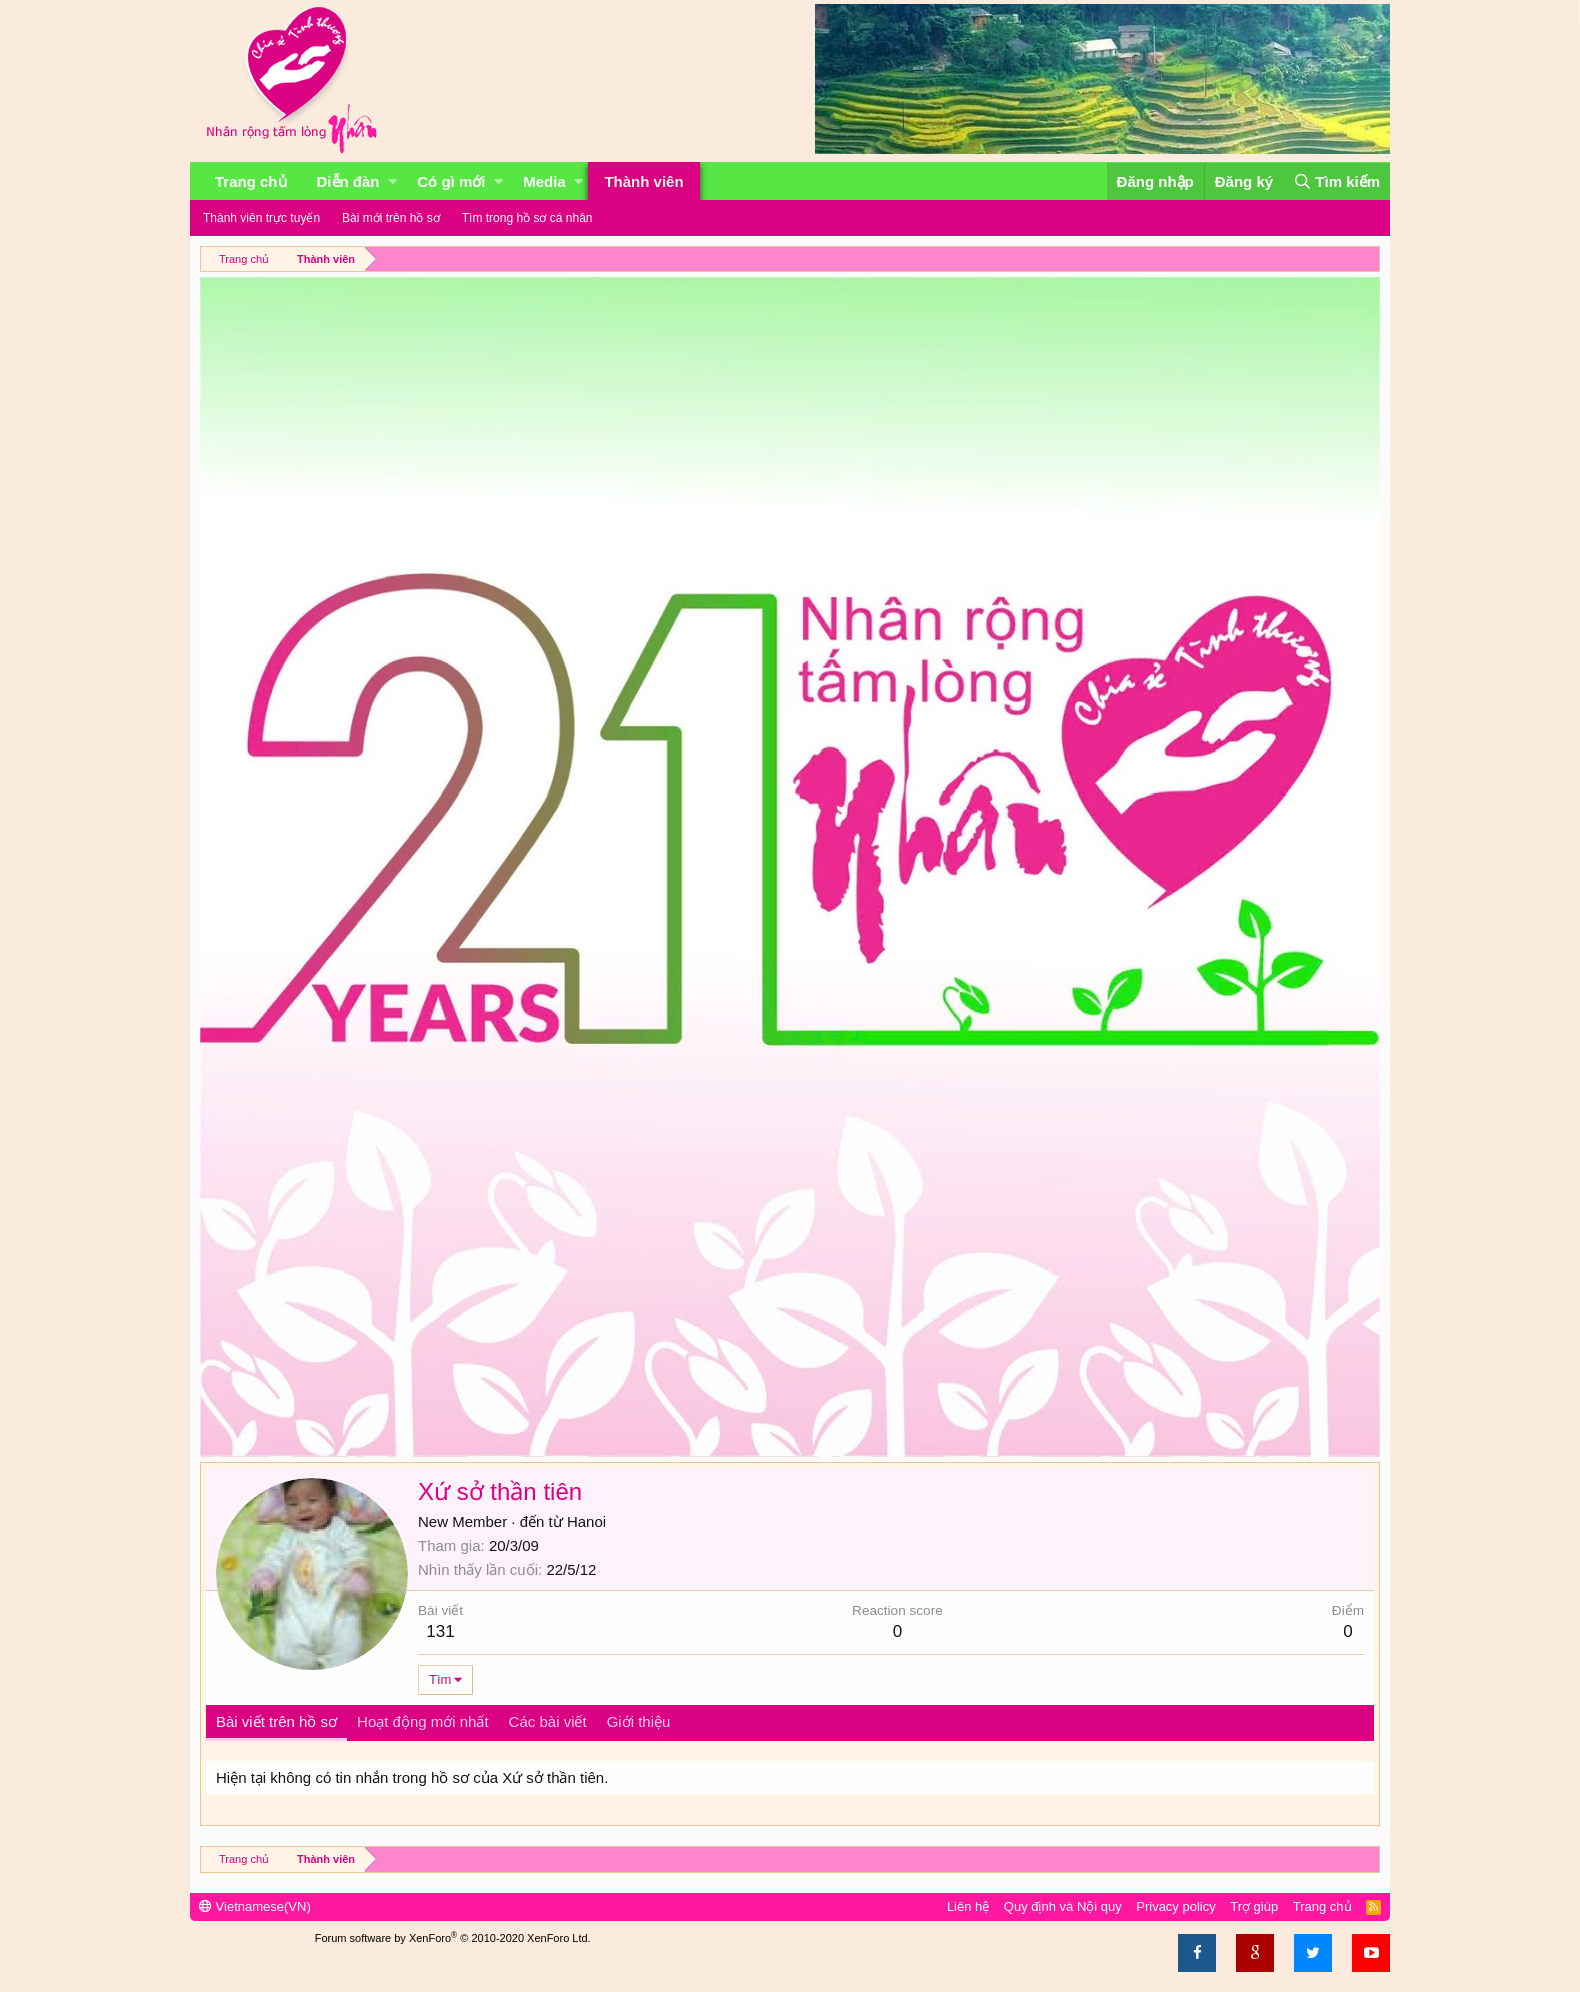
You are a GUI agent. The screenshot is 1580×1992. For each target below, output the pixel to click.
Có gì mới (451, 181)
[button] (392, 181)
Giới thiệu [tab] (639, 1721)
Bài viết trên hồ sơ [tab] (276, 1721)
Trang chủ (251, 181)
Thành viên (643, 181)
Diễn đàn (348, 181)
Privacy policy (1175, 1906)
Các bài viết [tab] (548, 1721)
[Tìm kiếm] (1336, 181)
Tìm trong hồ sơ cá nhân (527, 218)
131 (440, 1631)
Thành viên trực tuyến (261, 218)
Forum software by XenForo (453, 1938)
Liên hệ (968, 1906)
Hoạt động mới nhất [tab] (423, 1721)
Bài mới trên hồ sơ (391, 218)
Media (544, 181)
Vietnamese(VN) (255, 1906)
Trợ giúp (1254, 1906)
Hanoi (586, 1521)
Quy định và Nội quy (1063, 1906)
